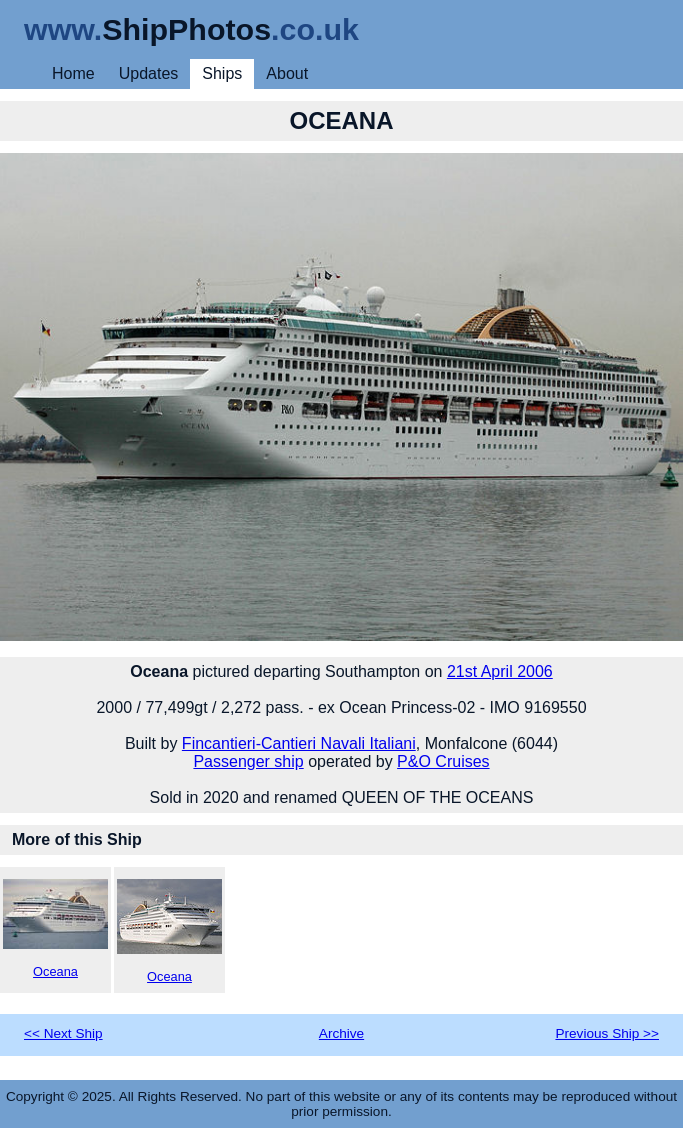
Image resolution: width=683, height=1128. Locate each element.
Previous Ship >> (607, 1033)
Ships (222, 73)
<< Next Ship (63, 1033)
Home (73, 73)
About (287, 73)
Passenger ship (248, 761)
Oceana (55, 929)
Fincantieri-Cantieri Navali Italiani (299, 743)
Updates (149, 73)
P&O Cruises (443, 761)
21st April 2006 (500, 671)
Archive (341, 1033)
